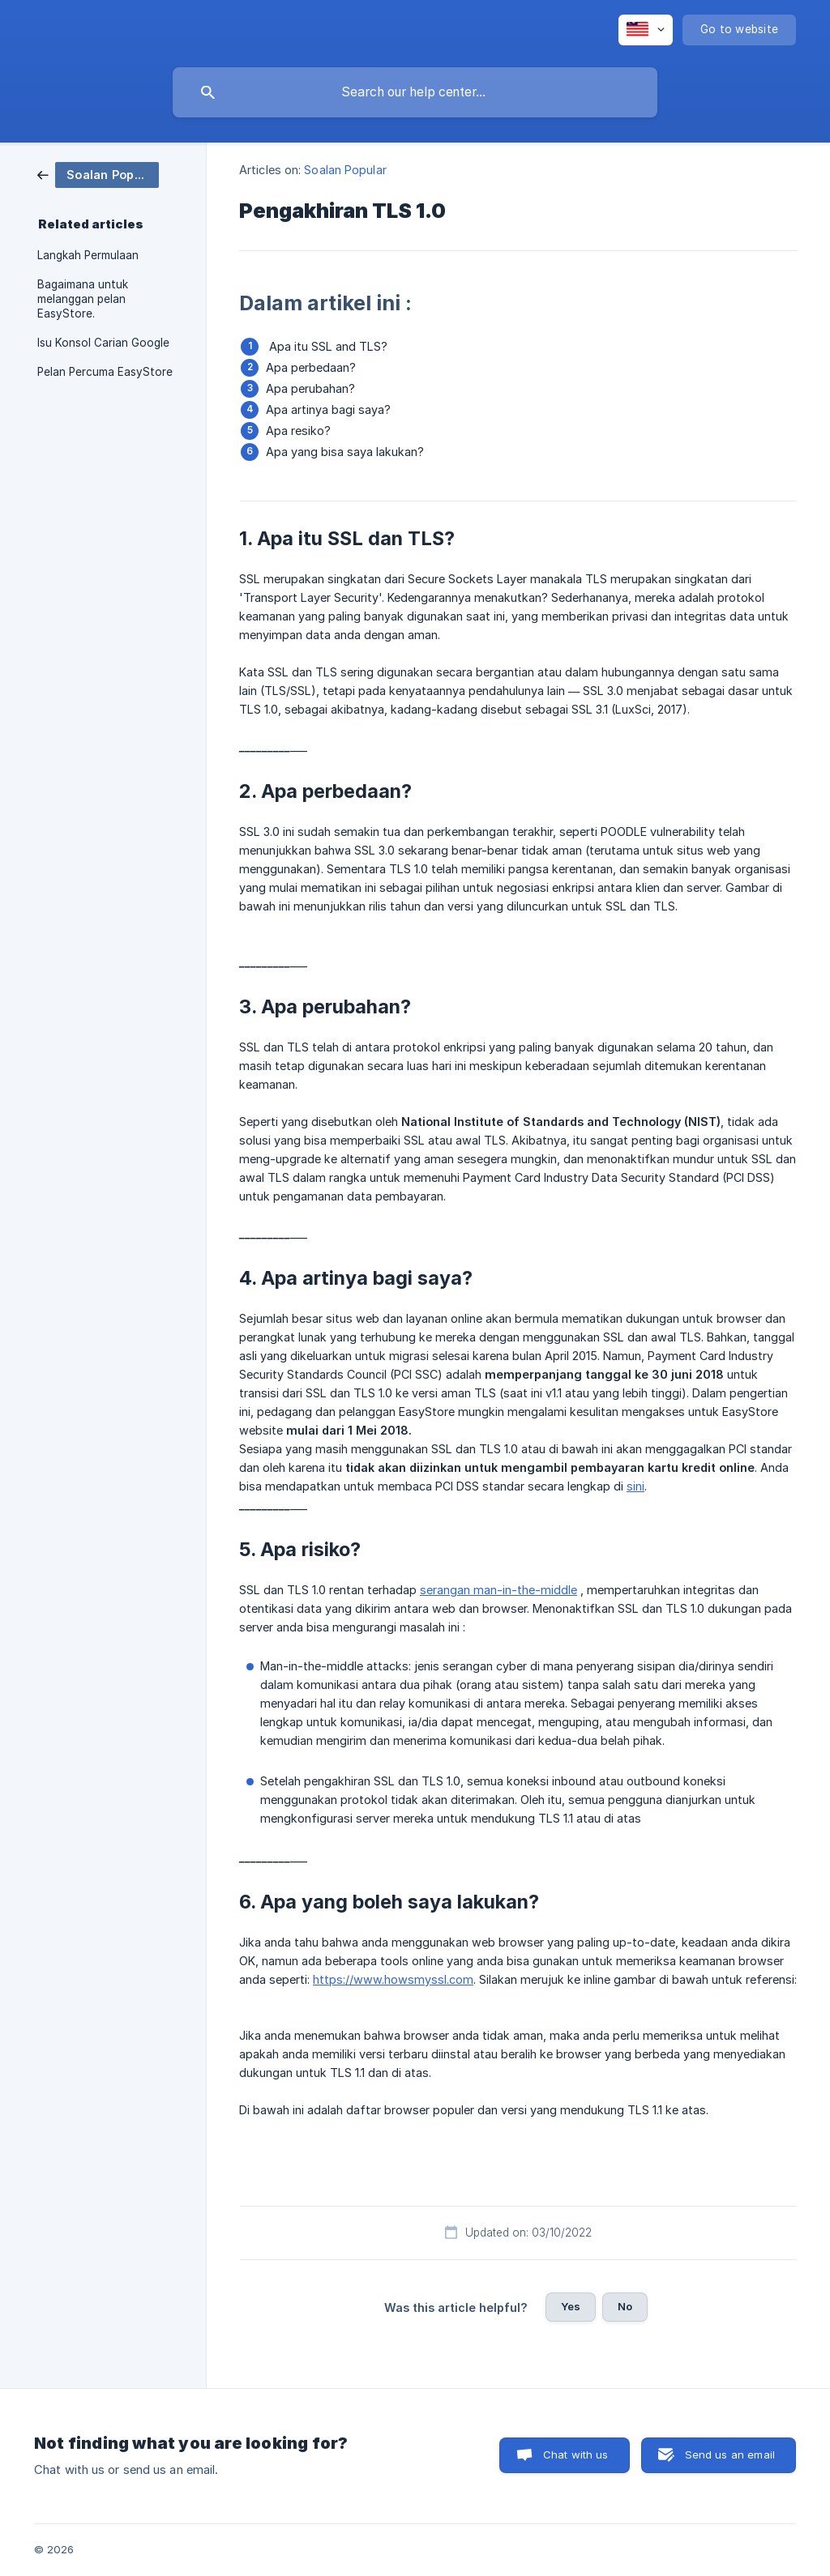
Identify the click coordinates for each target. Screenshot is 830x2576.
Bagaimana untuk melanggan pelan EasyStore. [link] (82, 299)
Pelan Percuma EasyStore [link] (105, 371)
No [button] (625, 2306)
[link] (98, 173)
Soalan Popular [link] (345, 170)
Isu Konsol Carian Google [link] (103, 342)
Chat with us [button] (576, 2454)
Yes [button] (570, 2306)
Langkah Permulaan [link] (88, 255)
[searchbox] (415, 92)
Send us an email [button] (730, 2454)
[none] (645, 30)
